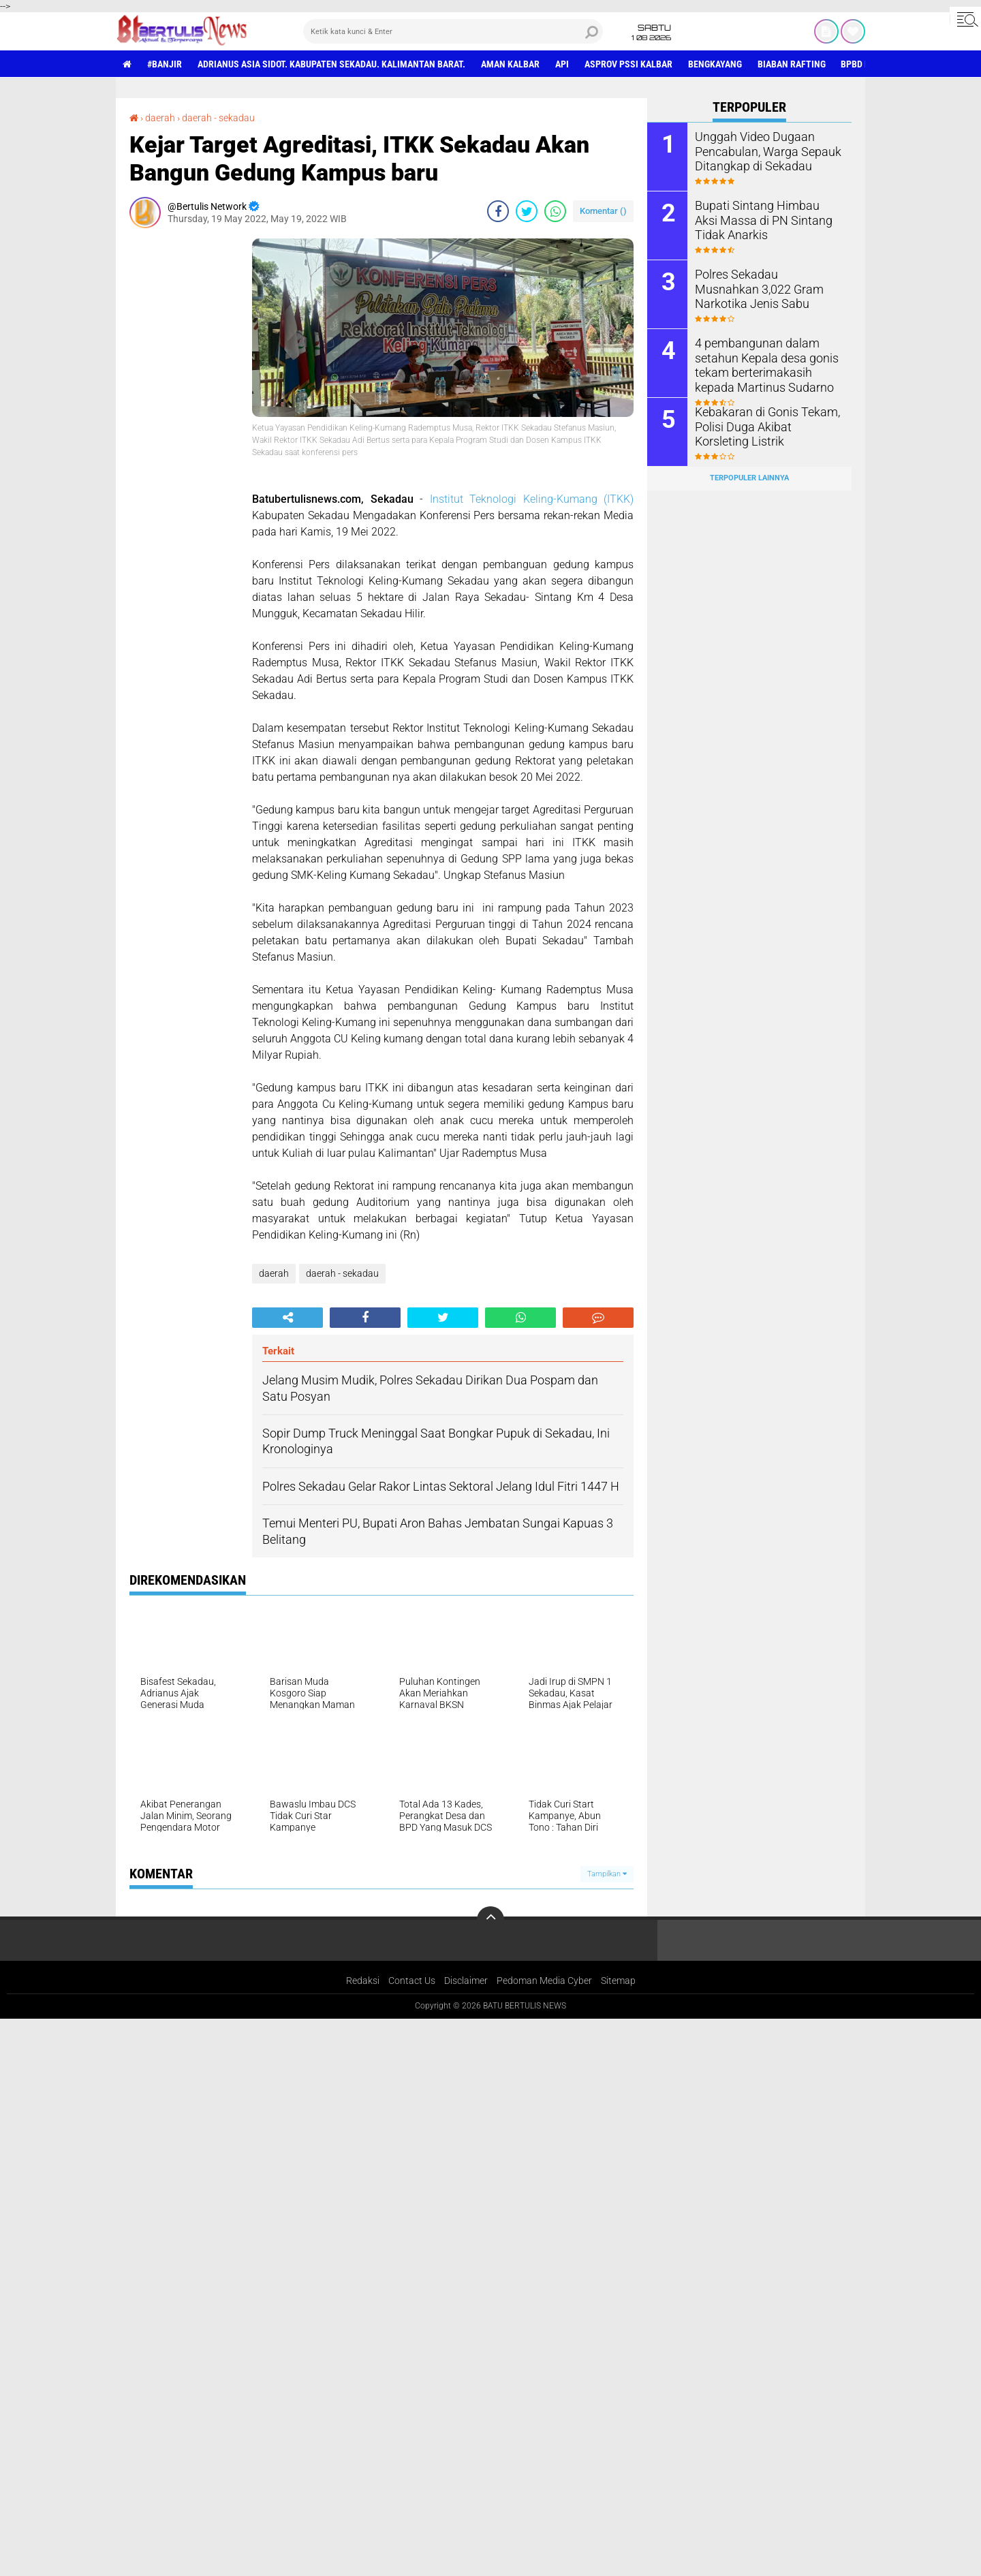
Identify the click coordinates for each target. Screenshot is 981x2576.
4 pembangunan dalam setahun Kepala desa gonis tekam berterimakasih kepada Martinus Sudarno (766, 363)
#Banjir (164, 64)
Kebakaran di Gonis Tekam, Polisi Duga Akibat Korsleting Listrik (764, 425)
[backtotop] (490, 1920)
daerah (160, 117)
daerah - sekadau (218, 117)
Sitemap (618, 1980)
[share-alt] (287, 1317)
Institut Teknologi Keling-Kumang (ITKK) (532, 499)
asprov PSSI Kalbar (628, 64)
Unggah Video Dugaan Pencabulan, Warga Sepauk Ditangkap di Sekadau (760, 150)
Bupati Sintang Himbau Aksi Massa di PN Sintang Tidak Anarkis (762, 219)
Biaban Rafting (792, 64)
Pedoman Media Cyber (544, 1980)
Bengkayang (715, 64)
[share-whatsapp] (555, 211)
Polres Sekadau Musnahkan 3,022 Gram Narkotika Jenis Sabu (762, 288)
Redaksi (362, 1980)
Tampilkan (607, 1873)
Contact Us (411, 1980)
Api (562, 64)
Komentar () (603, 211)
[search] (453, 31)
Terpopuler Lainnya (749, 478)
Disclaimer (466, 1980)
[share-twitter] (527, 211)
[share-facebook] (498, 211)
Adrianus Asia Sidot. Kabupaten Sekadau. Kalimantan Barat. (331, 64)
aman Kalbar (510, 64)
